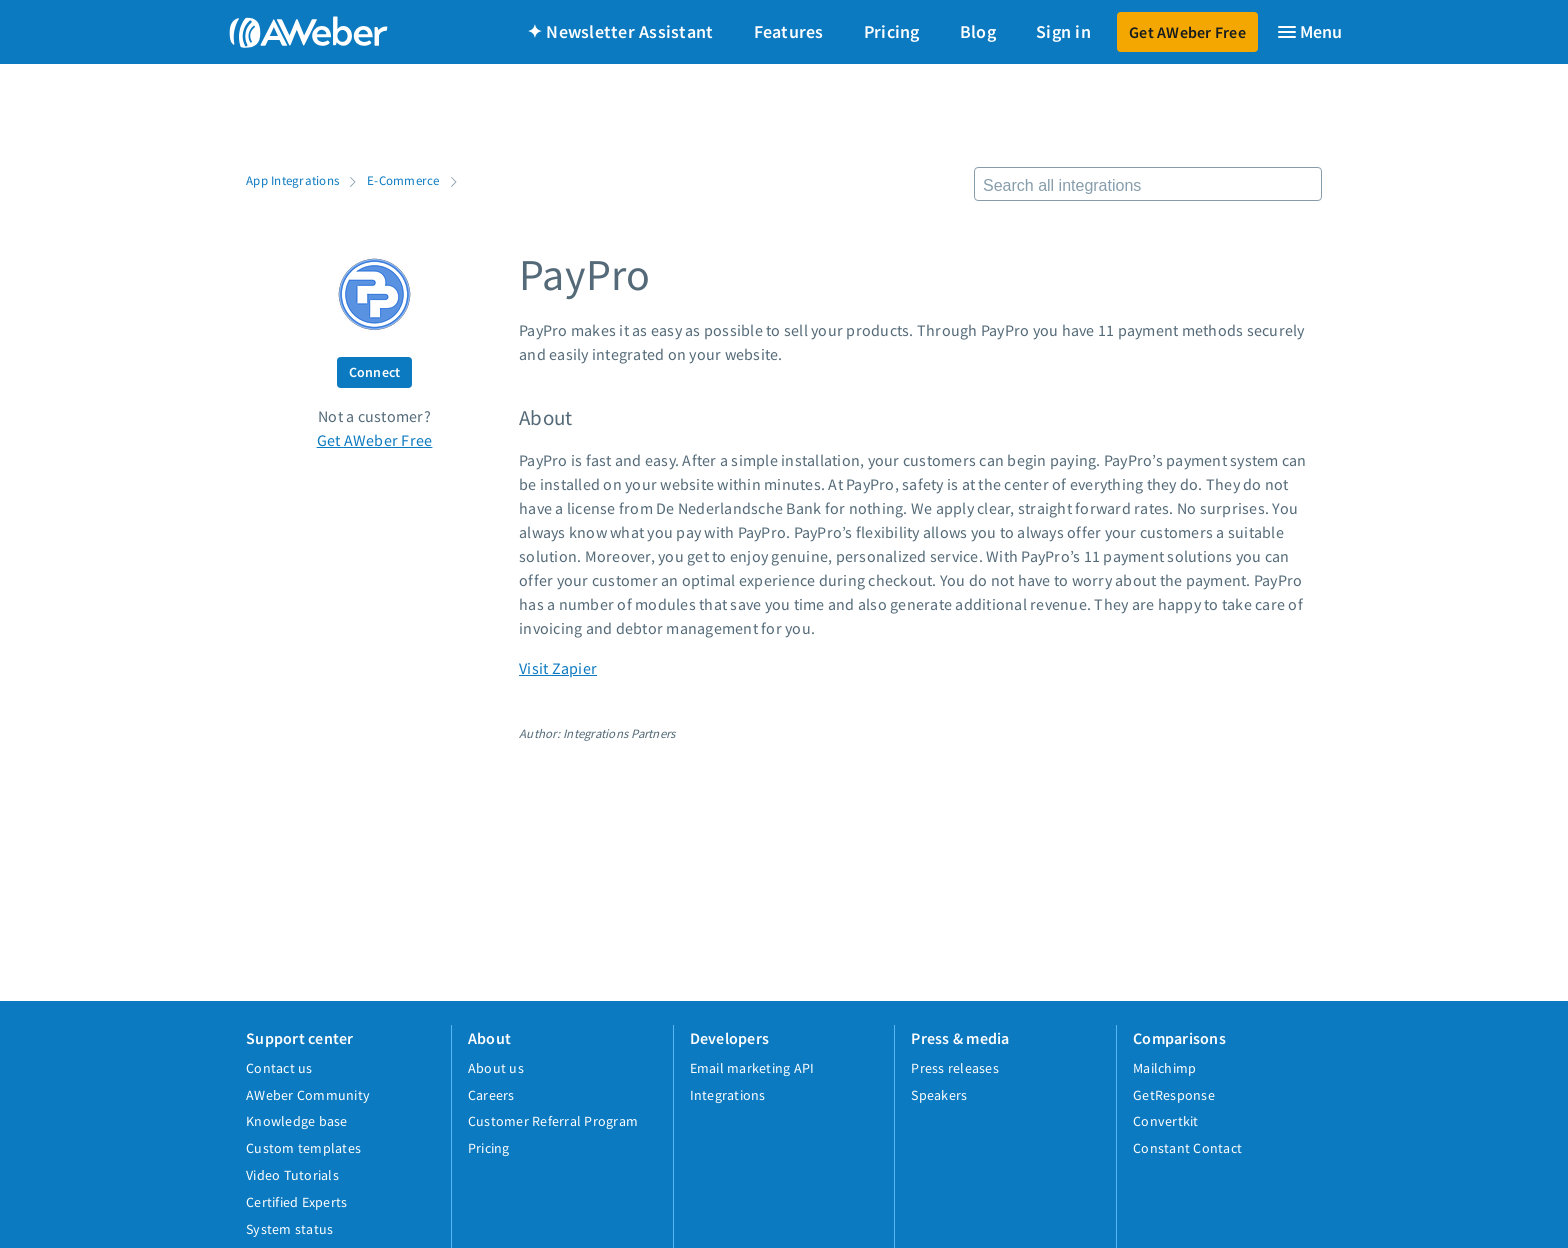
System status (289, 1229)
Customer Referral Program (553, 1121)
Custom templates (303, 1148)
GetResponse (1174, 1095)
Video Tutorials (292, 1175)
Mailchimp (1164, 1068)
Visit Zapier (558, 668)
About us (496, 1068)
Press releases (955, 1068)
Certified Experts (296, 1202)
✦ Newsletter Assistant (620, 31)
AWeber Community (308, 1095)
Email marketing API (752, 1068)
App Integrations (292, 180)
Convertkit (1166, 1121)
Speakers (939, 1095)
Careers (491, 1095)
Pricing (892, 31)
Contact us (279, 1068)
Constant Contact (1187, 1148)
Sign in (1063, 31)
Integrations (728, 1095)
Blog (978, 31)
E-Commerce (403, 180)
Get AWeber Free (1187, 32)
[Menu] (1309, 32)
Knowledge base (297, 1121)
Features (789, 31)
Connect (375, 372)
